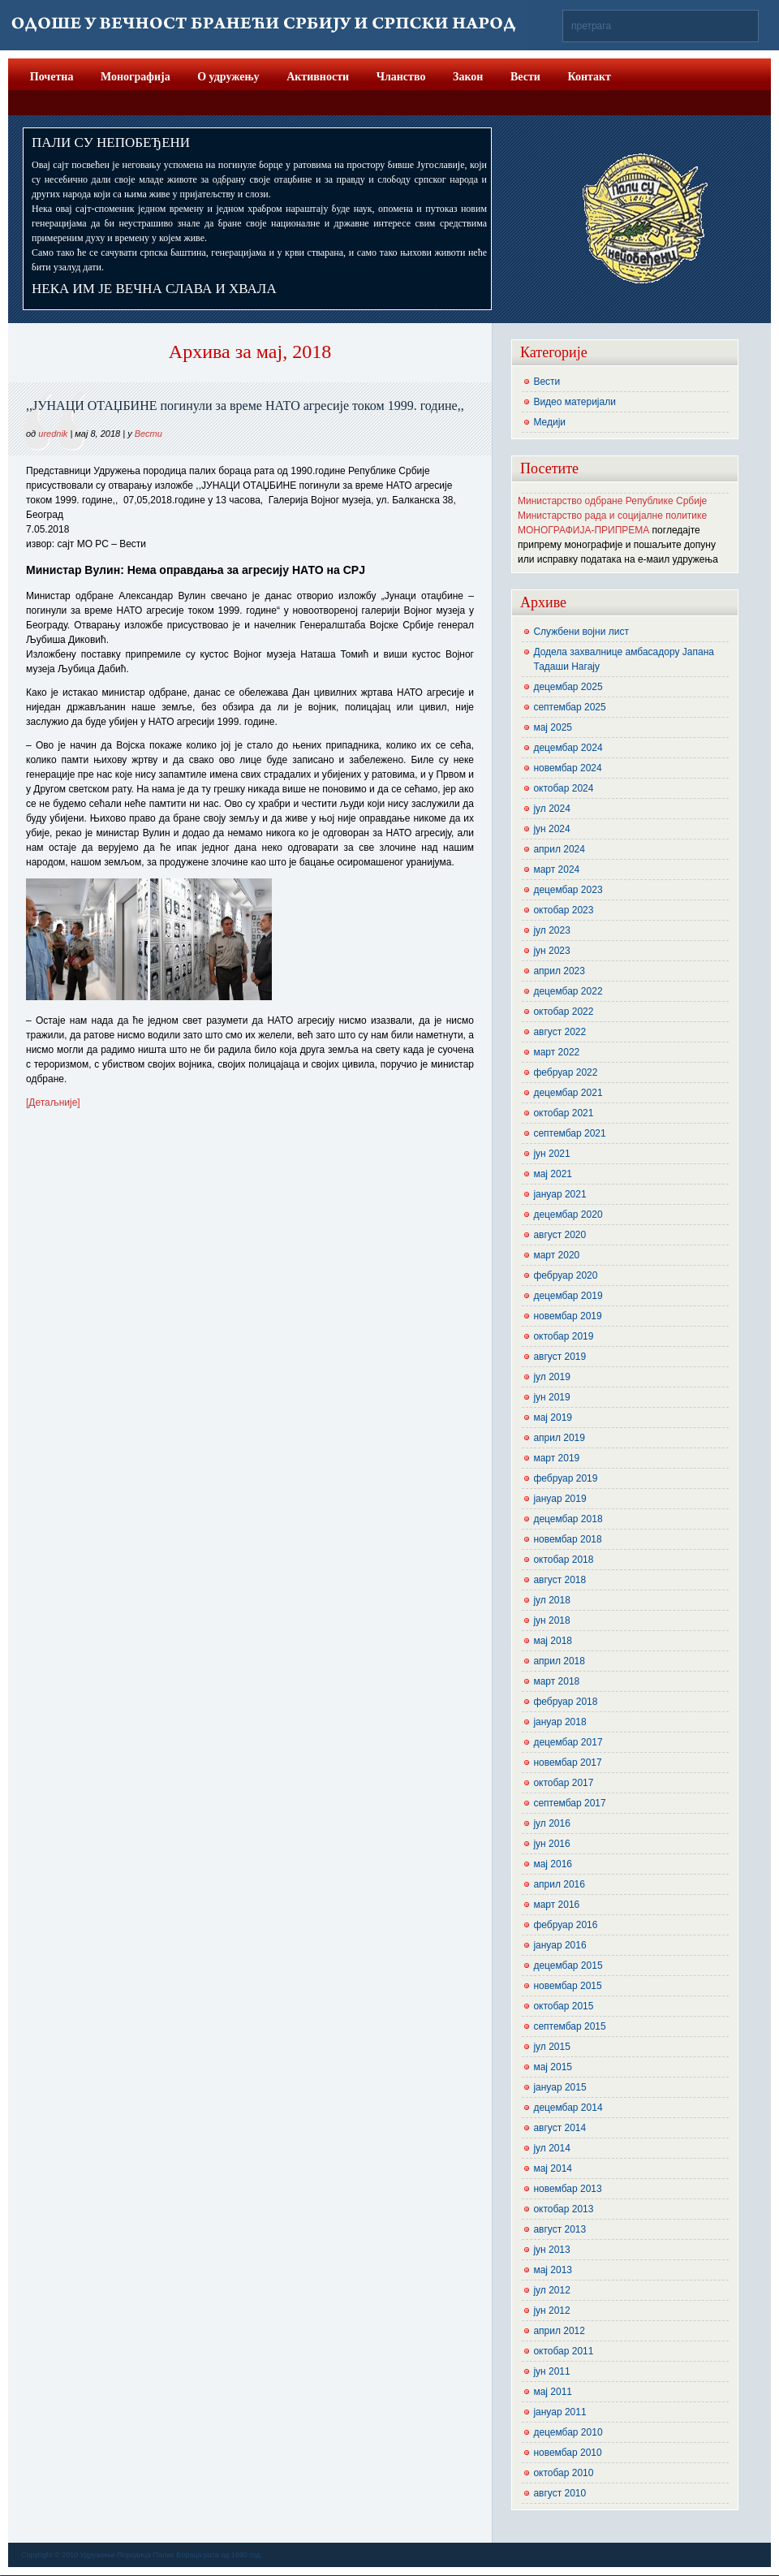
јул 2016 (551, 1823)
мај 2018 (552, 1640)
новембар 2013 (567, 2188)
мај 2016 (552, 1864)
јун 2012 (551, 2310)
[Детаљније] (53, 1102)
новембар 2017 (567, 1762)
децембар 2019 (567, 1295)
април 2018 (559, 1661)
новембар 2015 (567, 1985)
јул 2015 (551, 2046)
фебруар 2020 (565, 1275)
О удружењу (228, 77)
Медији (549, 422)
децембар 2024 (567, 747)
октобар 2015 (563, 2006)
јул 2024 (551, 808)
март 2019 (556, 1458)
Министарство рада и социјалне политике (612, 515)
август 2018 (559, 1580)
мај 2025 (552, 727)
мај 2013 (552, 2270)
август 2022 (559, 1032)
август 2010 (559, 2493)
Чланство (401, 77)
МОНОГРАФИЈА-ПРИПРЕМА (583, 530)
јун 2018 (551, 1620)
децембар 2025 (567, 687)
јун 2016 (551, 1843)
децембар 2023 (567, 889)
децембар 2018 (567, 1519)
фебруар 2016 (565, 1925)
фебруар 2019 (565, 1478)
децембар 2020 (567, 1214)
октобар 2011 (563, 2351)
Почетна (52, 77)
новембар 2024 (567, 768)
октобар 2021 (563, 1113)
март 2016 (556, 1904)
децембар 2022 (567, 991)
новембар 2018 (567, 1539)
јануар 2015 (559, 2087)
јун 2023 (551, 950)
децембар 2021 (567, 1092)
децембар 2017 (567, 1742)
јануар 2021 (559, 1194)
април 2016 (559, 1884)
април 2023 (559, 971)
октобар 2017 (563, 1783)
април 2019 (559, 1437)
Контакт (589, 77)
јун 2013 (551, 2249)
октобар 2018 (563, 1559)
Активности (317, 77)
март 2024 (556, 869)
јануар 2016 (559, 1945)
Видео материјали (574, 402)
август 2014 (559, 2128)
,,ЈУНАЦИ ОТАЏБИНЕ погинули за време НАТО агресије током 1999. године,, (245, 405)
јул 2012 (551, 2290)
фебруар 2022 (565, 1072)
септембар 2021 (569, 1133)
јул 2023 (551, 930)
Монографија (135, 77)
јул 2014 (551, 2148)
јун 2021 (551, 1153)
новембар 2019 (567, 1316)
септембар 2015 (569, 2026)
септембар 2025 (569, 707)
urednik (52, 433)
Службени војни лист (581, 631)
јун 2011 (551, 2371)
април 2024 (559, 849)
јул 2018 (551, 1600)
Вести (525, 77)
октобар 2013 (563, 2209)
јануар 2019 (559, 1498)
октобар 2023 (563, 910)
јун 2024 (551, 829)
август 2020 (559, 1235)
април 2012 (559, 2331)
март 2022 (556, 1052)
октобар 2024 (563, 788)
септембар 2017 (569, 1803)
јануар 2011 (559, 2412)
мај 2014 (552, 2168)
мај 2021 (552, 1174)
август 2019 (559, 1356)
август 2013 (559, 2229)
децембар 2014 (567, 2107)
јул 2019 (551, 1377)
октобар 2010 (563, 2473)
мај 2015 (552, 2067)
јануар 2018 (559, 1722)
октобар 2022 (563, 1011)
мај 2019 (552, 1417)
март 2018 (556, 1681)
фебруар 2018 (565, 1701)
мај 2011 (552, 2391)
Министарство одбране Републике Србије (612, 501)
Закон (468, 77)
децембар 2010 (567, 2432)
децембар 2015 (567, 1965)
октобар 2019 (563, 1336)
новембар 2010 (567, 2452)
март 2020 (556, 1255)
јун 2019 (551, 1397)
